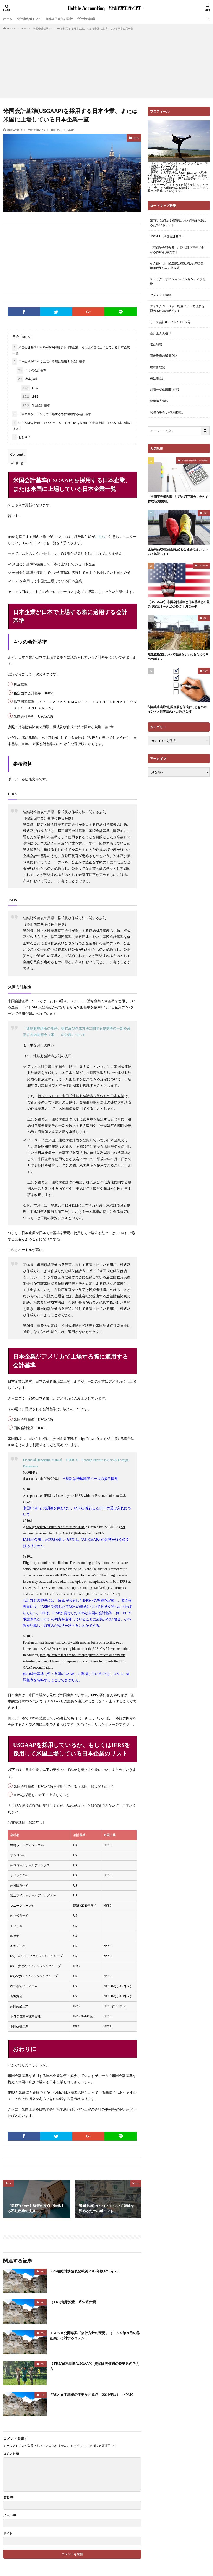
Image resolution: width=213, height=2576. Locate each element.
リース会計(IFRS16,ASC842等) (171, 322)
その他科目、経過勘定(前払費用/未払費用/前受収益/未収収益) (176, 265)
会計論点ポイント (29, 19)
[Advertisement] (106, 63)
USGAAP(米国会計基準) (166, 236)
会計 (205, 512)
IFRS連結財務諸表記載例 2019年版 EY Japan (84, 2271)
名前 (8, 2497)
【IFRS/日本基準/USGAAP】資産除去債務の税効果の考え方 (94, 2366)
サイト (7, 2533)
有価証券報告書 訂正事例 (195, 460)
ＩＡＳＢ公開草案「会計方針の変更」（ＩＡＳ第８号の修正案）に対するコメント (95, 2335)
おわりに (21, 437)
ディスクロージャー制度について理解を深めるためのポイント (177, 308)
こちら (100, 537)
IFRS (23, 28)
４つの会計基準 (31, 370)
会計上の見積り (160, 333)
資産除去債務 (159, 401)
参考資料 (27, 379)
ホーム (7, 19)
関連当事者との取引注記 (166, 412)
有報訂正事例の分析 (59, 19)
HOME (11, 28)
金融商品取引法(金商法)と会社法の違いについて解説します (178, 551)
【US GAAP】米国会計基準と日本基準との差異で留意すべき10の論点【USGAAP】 (179, 604)
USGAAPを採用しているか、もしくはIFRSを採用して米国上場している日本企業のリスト (71, 425)
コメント (11, 2453)
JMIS (30, 396)
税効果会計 (157, 378)
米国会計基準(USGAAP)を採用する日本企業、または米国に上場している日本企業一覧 (83, 28)
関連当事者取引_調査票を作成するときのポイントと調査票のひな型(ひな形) (177, 709)
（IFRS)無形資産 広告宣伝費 (73, 2302)
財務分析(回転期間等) (164, 389)
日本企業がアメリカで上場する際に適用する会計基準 (51, 414)
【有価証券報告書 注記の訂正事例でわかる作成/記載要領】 (177, 250)
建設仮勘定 (157, 367)
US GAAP (68, 130)
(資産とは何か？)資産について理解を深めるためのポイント (178, 222)
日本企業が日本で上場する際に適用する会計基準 (48, 361)
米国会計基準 (35, 405)
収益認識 (156, 344)
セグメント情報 (160, 295)
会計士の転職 (86, 19)
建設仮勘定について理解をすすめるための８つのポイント (178, 656)
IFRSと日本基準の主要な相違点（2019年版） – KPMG (92, 2394)
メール (9, 2515)
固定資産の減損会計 (163, 356)
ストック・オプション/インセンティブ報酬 (178, 281)
